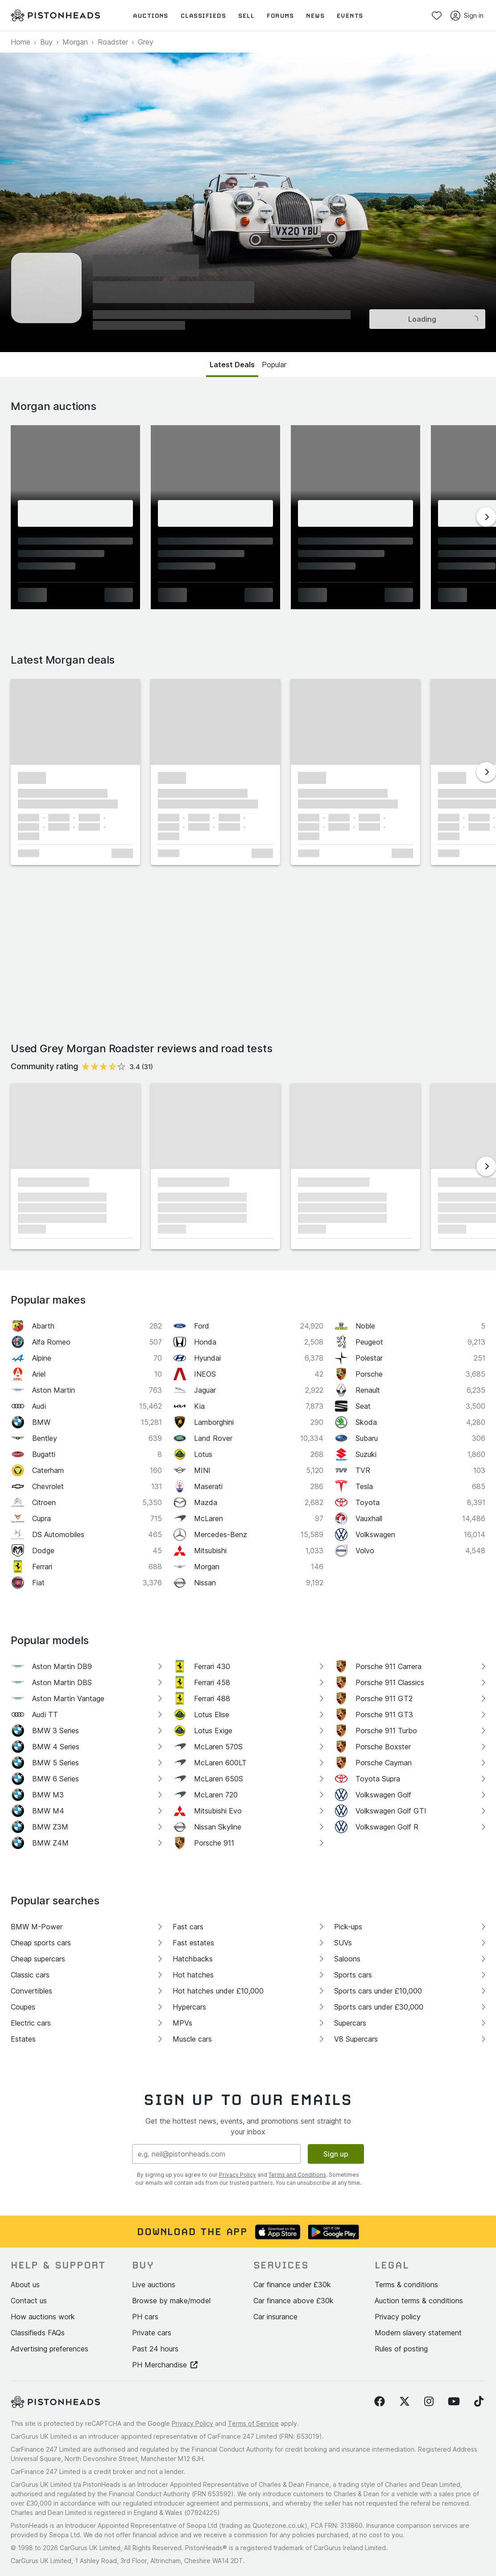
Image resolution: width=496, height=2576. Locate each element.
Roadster (113, 41)
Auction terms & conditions (419, 2300)
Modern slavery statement (418, 2332)
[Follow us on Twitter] (404, 2402)
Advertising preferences (49, 2348)
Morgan (75, 41)
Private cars (151, 2332)
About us (25, 2284)
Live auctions (153, 2284)
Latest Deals (232, 364)
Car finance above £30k (293, 2300)
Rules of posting (401, 2348)
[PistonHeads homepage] (55, 15)
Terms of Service (253, 2423)
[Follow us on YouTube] (454, 2402)
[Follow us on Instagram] (428, 2402)
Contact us (29, 2300)
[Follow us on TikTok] (478, 2402)
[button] (75, 722)
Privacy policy (398, 2316)
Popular (274, 364)
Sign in (467, 16)
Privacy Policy (237, 2174)
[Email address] (216, 2154)
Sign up (335, 2153)
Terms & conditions (406, 2284)
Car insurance (275, 2316)
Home (20, 41)
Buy (46, 41)
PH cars (145, 2316)
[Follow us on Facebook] (379, 2402)
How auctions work (43, 2316)
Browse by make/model (171, 2300)
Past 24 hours (155, 2348)
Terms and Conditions (297, 2174)
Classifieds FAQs (38, 2332)
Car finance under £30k (292, 2284)
